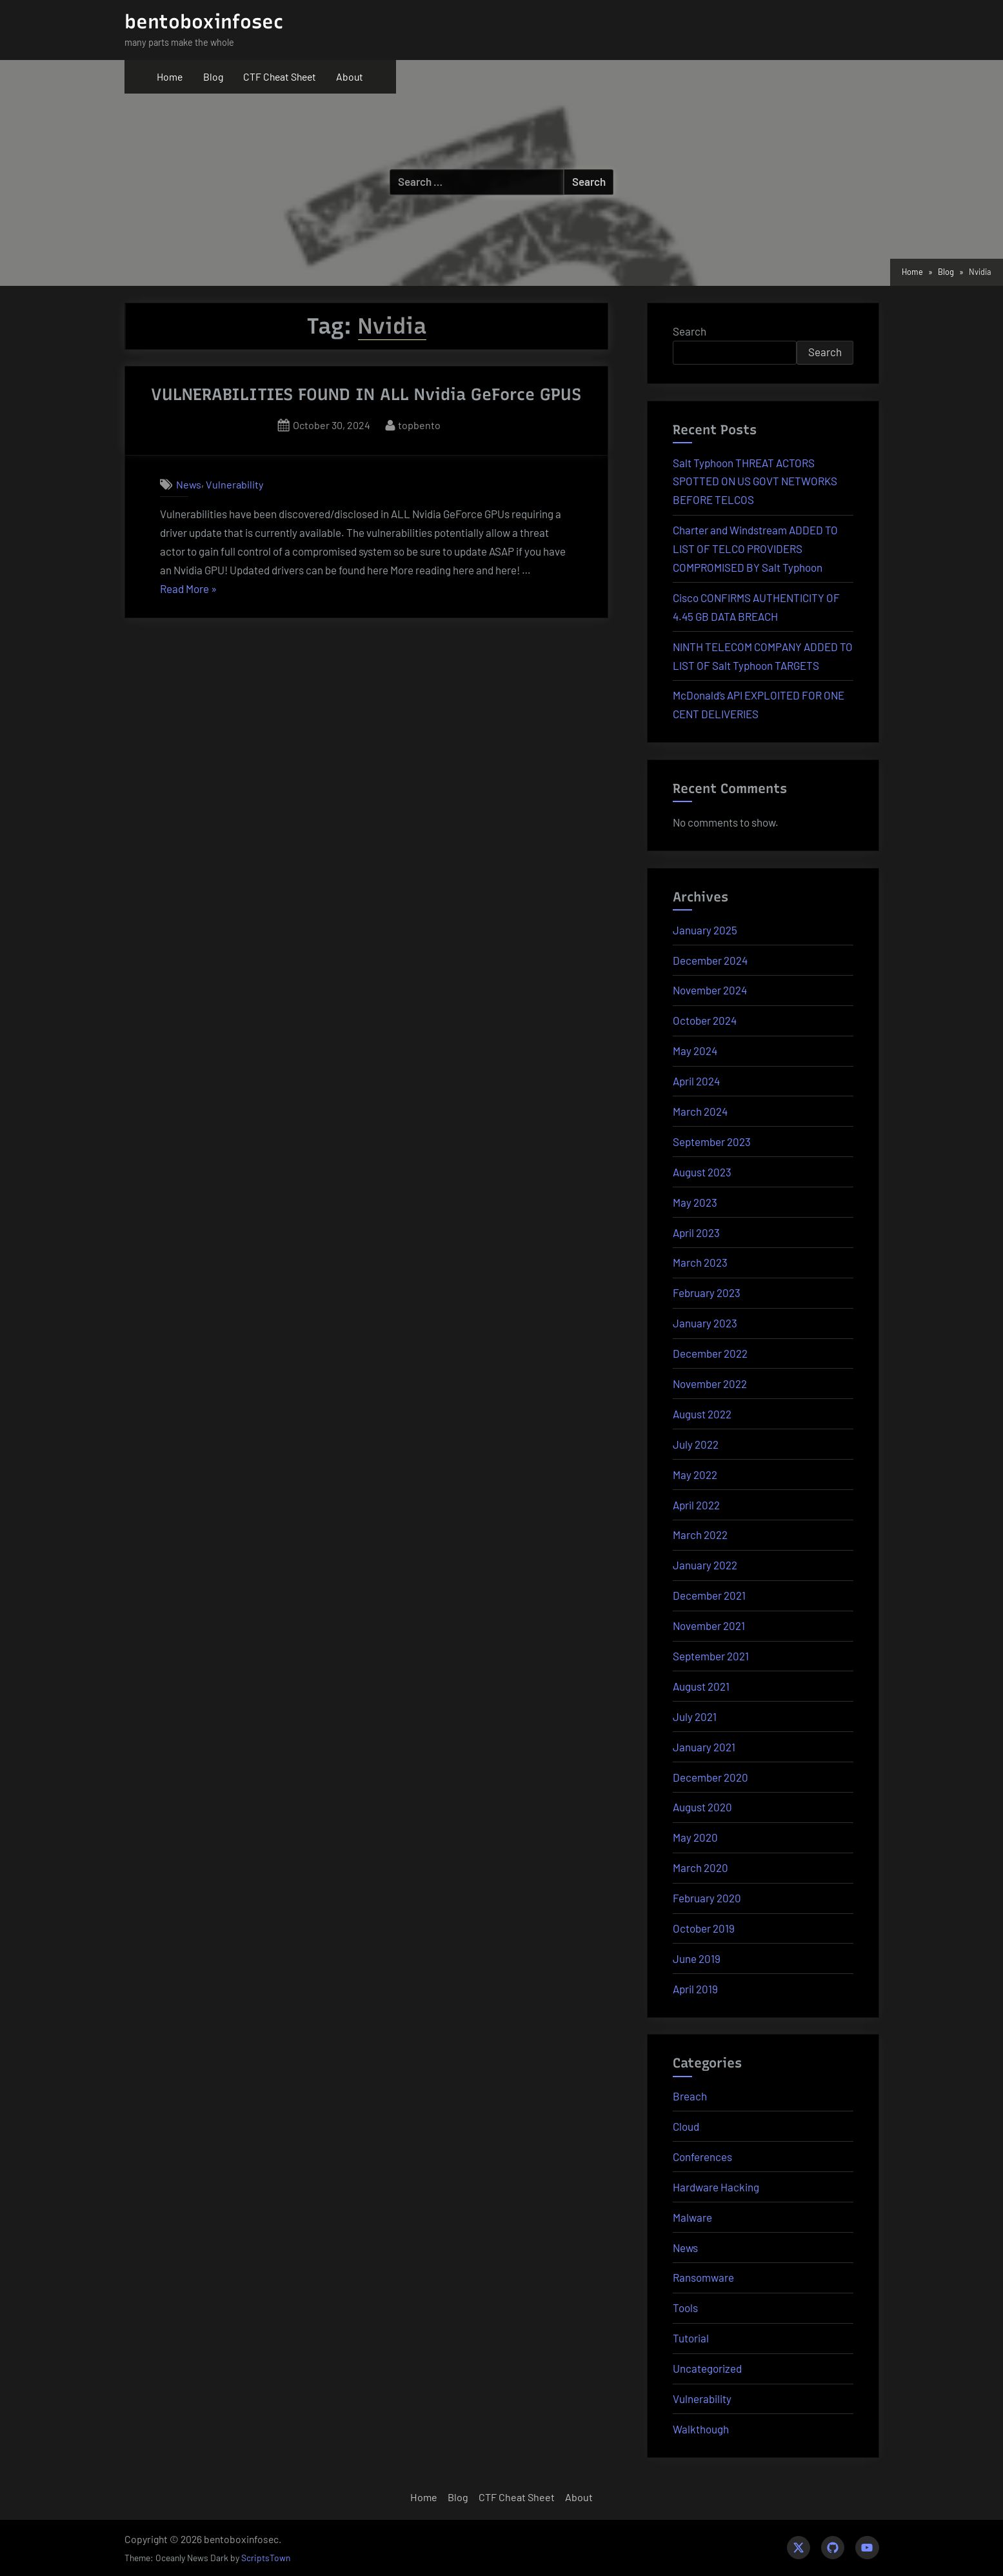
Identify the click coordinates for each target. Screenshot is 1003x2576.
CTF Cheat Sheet (279, 76)
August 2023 (702, 1171)
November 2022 (710, 1383)
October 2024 (705, 1020)
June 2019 (696, 1958)
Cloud (686, 2126)
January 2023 (705, 1322)
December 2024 (710, 960)
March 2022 (700, 1534)
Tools (685, 2307)
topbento (419, 423)
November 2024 (710, 989)
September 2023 (712, 1141)
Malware (692, 2217)
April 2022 (696, 1504)
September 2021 (711, 1655)
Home (170, 76)
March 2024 (700, 1111)
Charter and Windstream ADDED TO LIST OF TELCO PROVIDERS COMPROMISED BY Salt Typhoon (755, 548)
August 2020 (702, 1806)
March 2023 (700, 1262)
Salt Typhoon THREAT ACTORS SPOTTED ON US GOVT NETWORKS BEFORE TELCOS (755, 481)
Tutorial (691, 2337)
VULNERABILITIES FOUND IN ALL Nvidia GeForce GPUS (366, 394)
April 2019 (695, 1988)
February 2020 (707, 1897)
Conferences (702, 2156)
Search (689, 331)
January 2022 (705, 1564)
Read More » (188, 589)
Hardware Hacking (716, 2186)
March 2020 (700, 1867)
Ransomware (703, 2277)
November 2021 (709, 1625)
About (349, 76)
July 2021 (695, 1716)
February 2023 (706, 1292)
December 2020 (710, 1777)
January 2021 (704, 1746)
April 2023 (696, 1232)
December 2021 (709, 1595)
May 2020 (695, 1837)
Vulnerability (234, 484)
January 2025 (705, 929)
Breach (690, 2095)
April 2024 (696, 1080)
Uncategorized (707, 2368)
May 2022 (695, 1474)
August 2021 (701, 1686)
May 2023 (695, 1202)
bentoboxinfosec (203, 21)
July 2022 (696, 1444)
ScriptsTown (265, 2557)
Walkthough (701, 2428)
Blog (213, 76)
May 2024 (695, 1050)
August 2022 (702, 1413)
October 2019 (704, 1928)
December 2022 (710, 1353)
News (188, 484)
